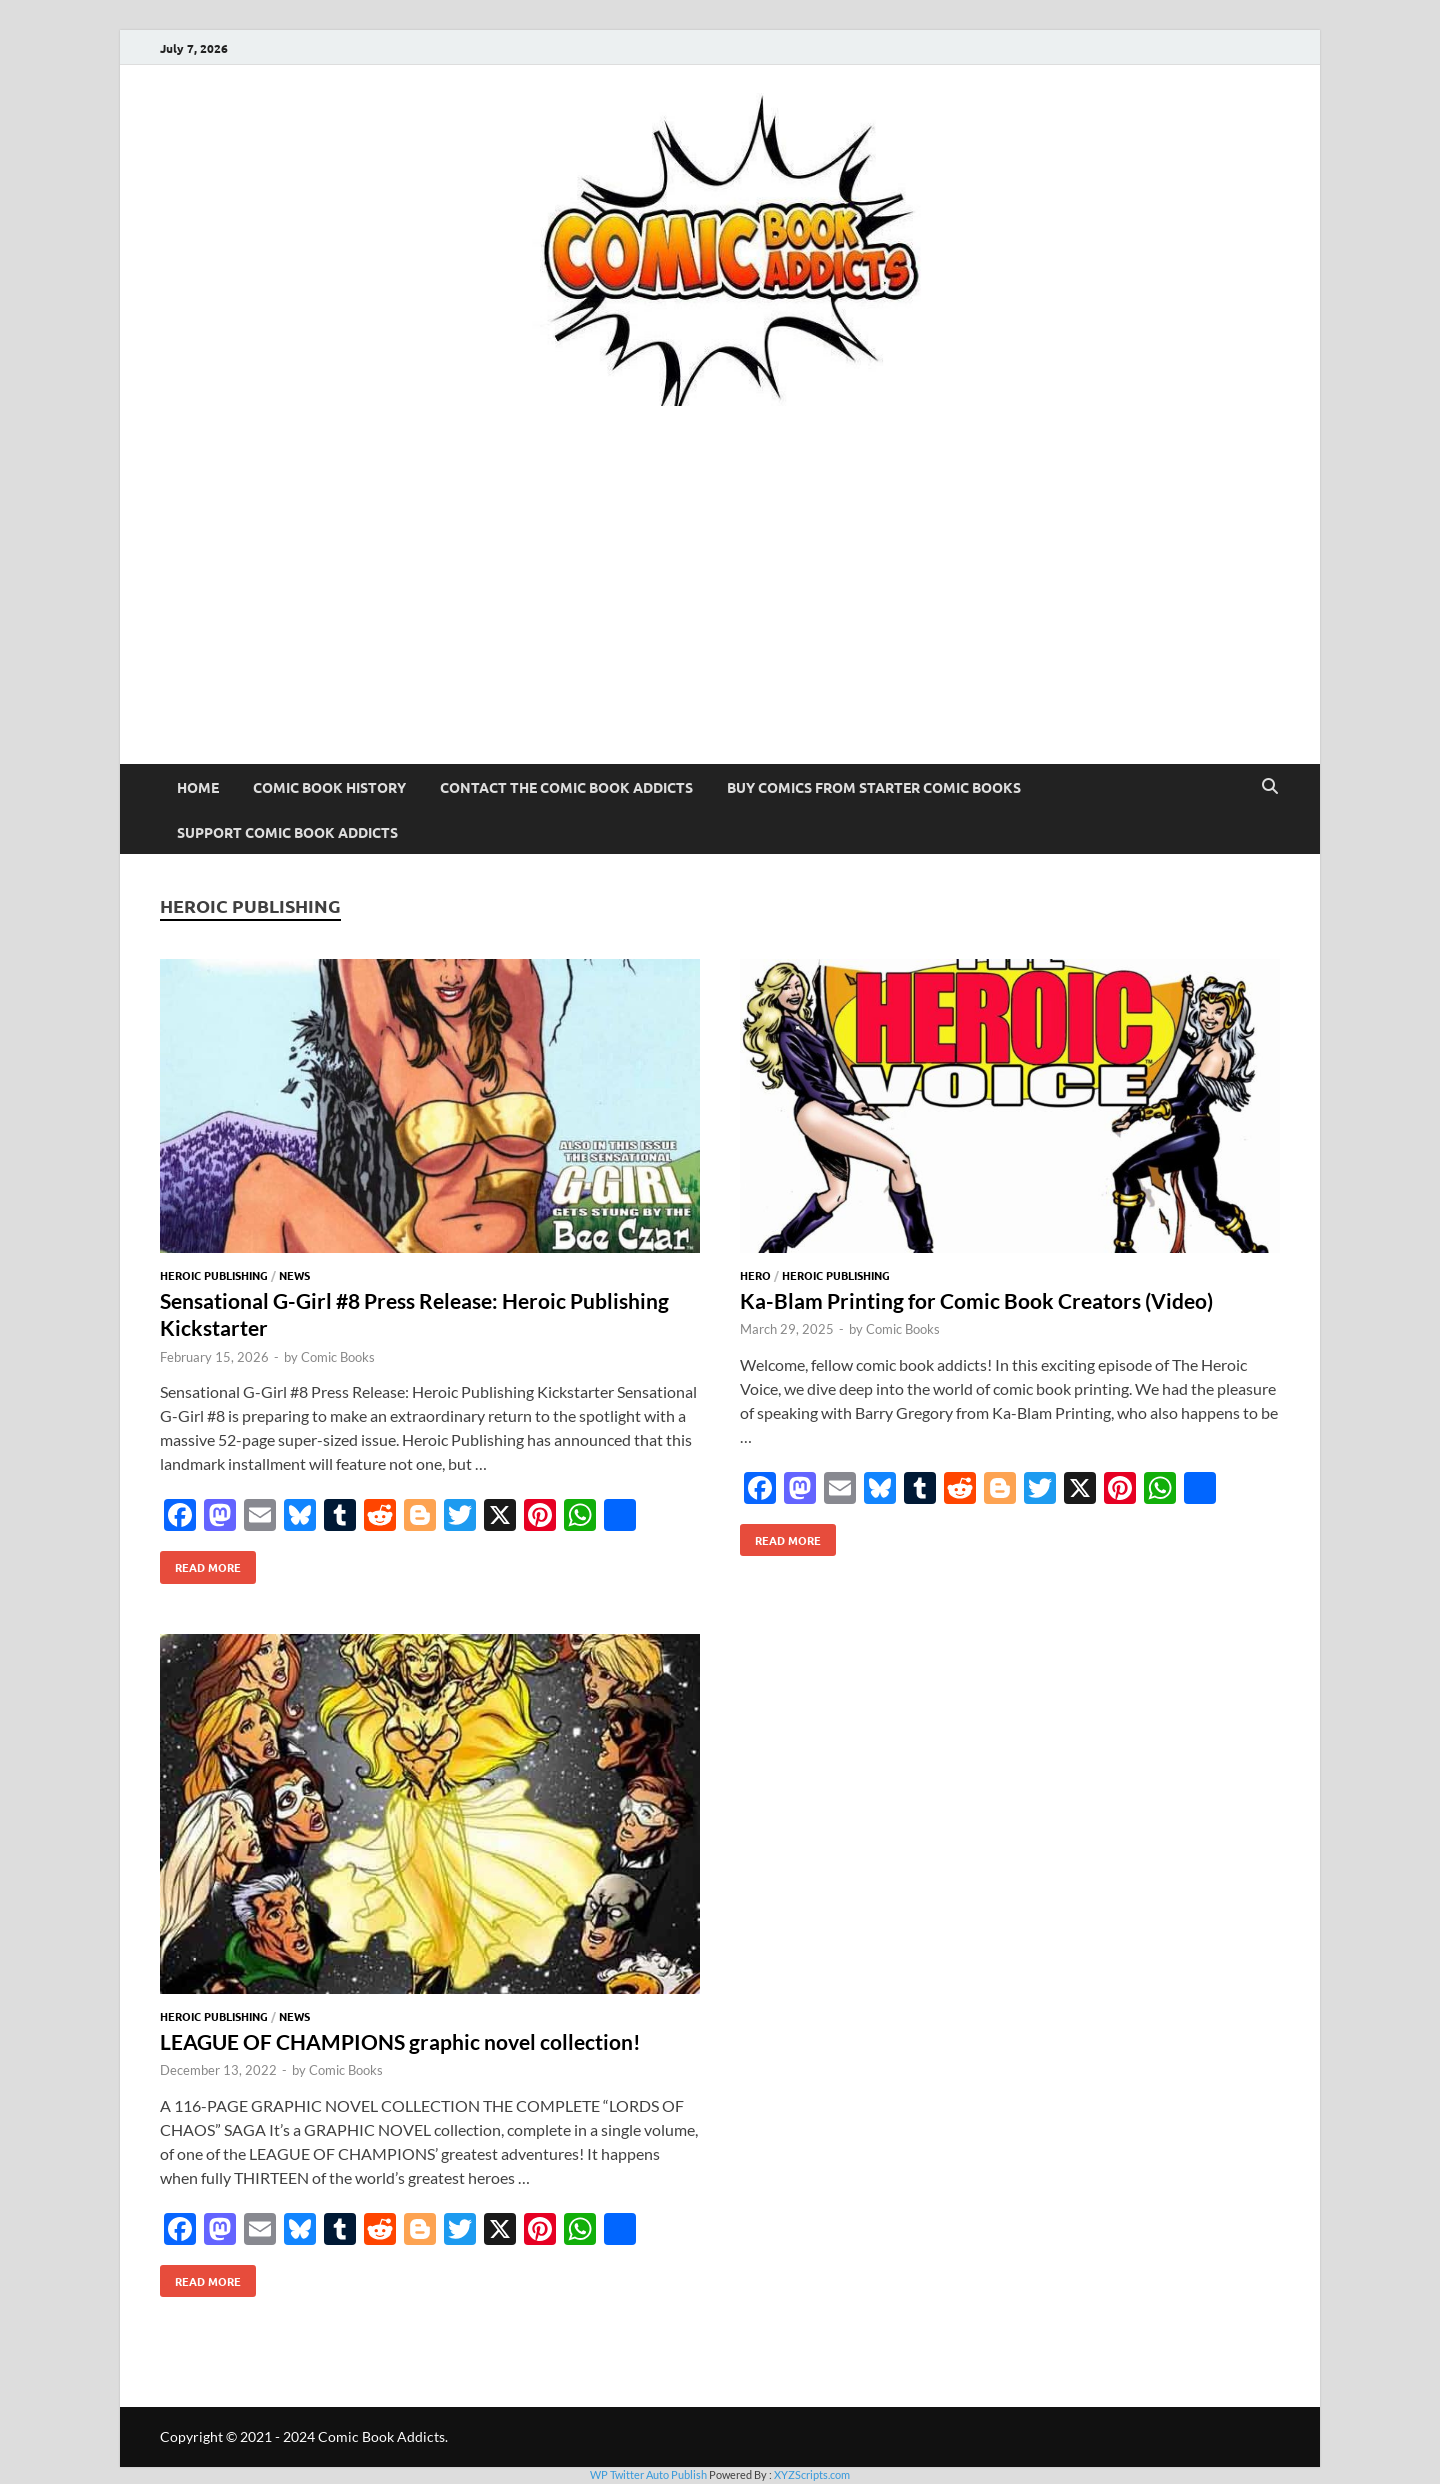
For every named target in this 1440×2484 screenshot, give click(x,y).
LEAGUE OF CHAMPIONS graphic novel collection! (400, 2041)
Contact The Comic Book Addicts (566, 787)
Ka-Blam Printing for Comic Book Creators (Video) (976, 1300)
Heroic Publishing (214, 1275)
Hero (755, 1275)
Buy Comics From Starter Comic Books (874, 787)
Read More (200, 1563)
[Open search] (1270, 787)
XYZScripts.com (812, 2474)
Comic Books (338, 1357)
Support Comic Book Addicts (287, 832)
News (294, 1275)
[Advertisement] (720, 614)
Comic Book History (329, 787)
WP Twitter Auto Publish (648, 2474)
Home (198, 787)
